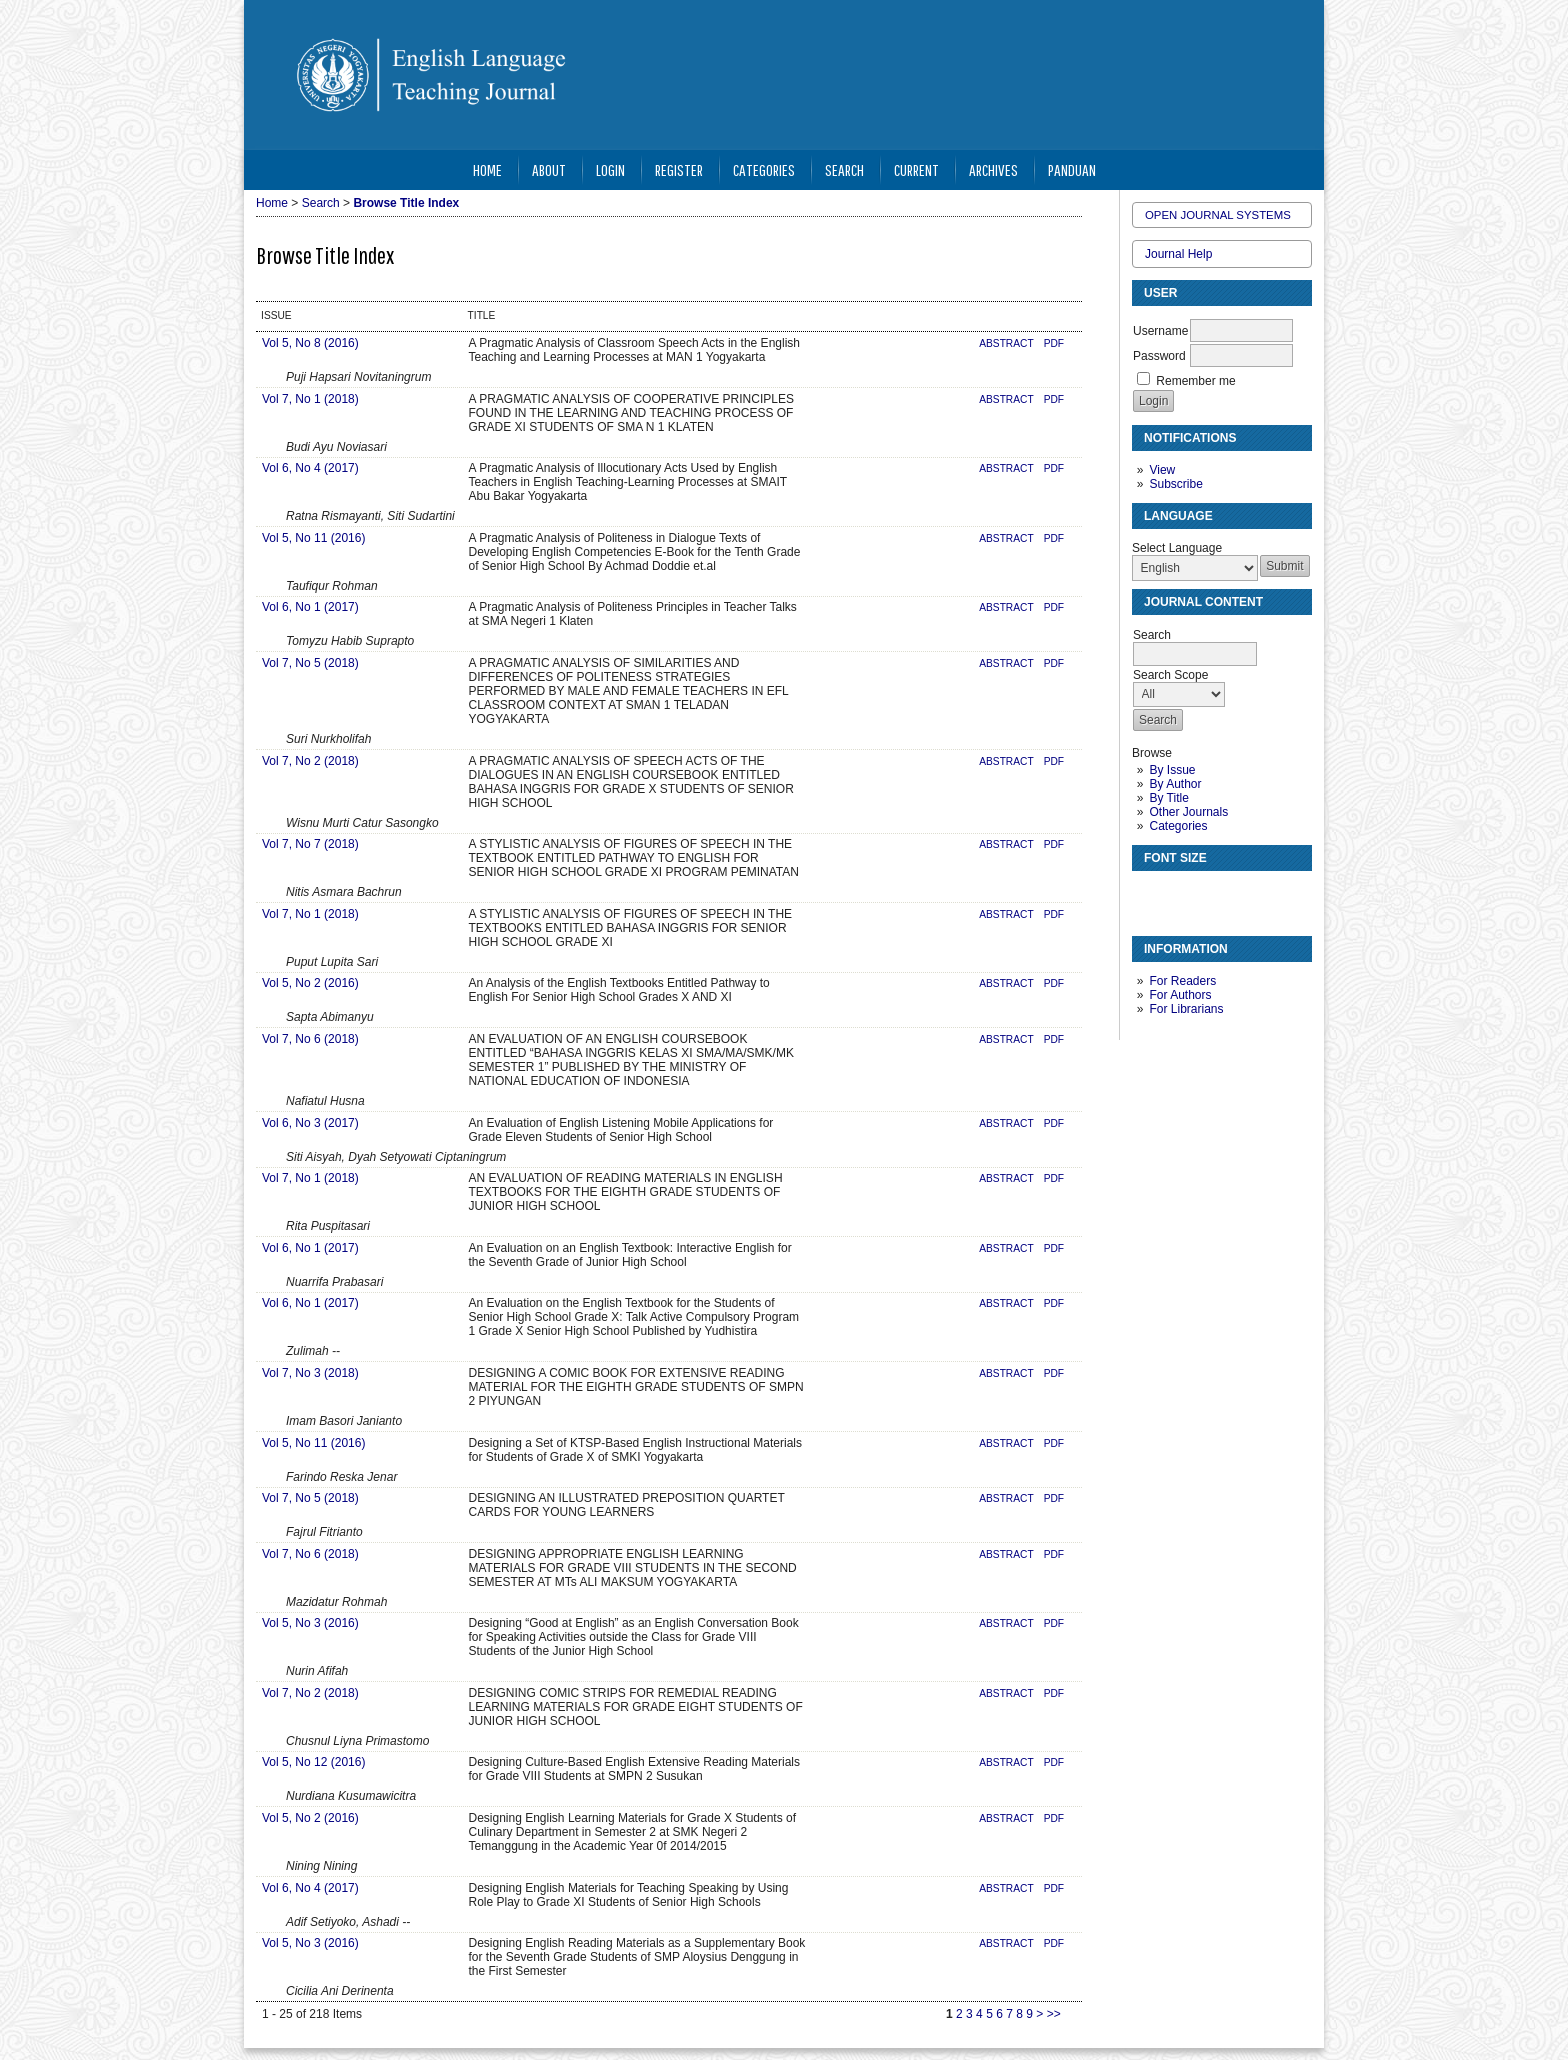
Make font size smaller (1150, 894)
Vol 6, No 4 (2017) (310, 468)
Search (844, 169)
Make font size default (1182, 894)
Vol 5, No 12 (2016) (313, 1762)
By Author (1175, 784)
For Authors (1180, 995)
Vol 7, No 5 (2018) (310, 663)
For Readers (1182, 981)
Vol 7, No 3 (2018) (310, 1373)
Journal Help (1178, 254)
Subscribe (1175, 484)
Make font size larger (1214, 894)
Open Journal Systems (1218, 215)
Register (679, 169)
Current (916, 169)
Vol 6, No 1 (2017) (310, 607)
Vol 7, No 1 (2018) (310, 399)
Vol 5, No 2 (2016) (310, 983)
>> (1054, 2014)
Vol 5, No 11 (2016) (313, 538)
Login (610, 169)
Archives (993, 169)
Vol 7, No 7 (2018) (310, 844)
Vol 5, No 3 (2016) (310, 1623)
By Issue (1172, 770)
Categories (1178, 826)
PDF (1054, 343)
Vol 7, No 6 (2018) (310, 1039)
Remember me (1195, 381)
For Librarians (1186, 1009)
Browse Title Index (406, 203)
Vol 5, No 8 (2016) (310, 343)
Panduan (1072, 169)
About (549, 169)
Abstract (1006, 343)
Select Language (1177, 548)
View (1162, 470)
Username (1160, 331)
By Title (1168, 798)
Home (487, 169)
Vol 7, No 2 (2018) (310, 761)
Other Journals (1188, 812)
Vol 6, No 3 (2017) (310, 1123)
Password (1159, 356)
